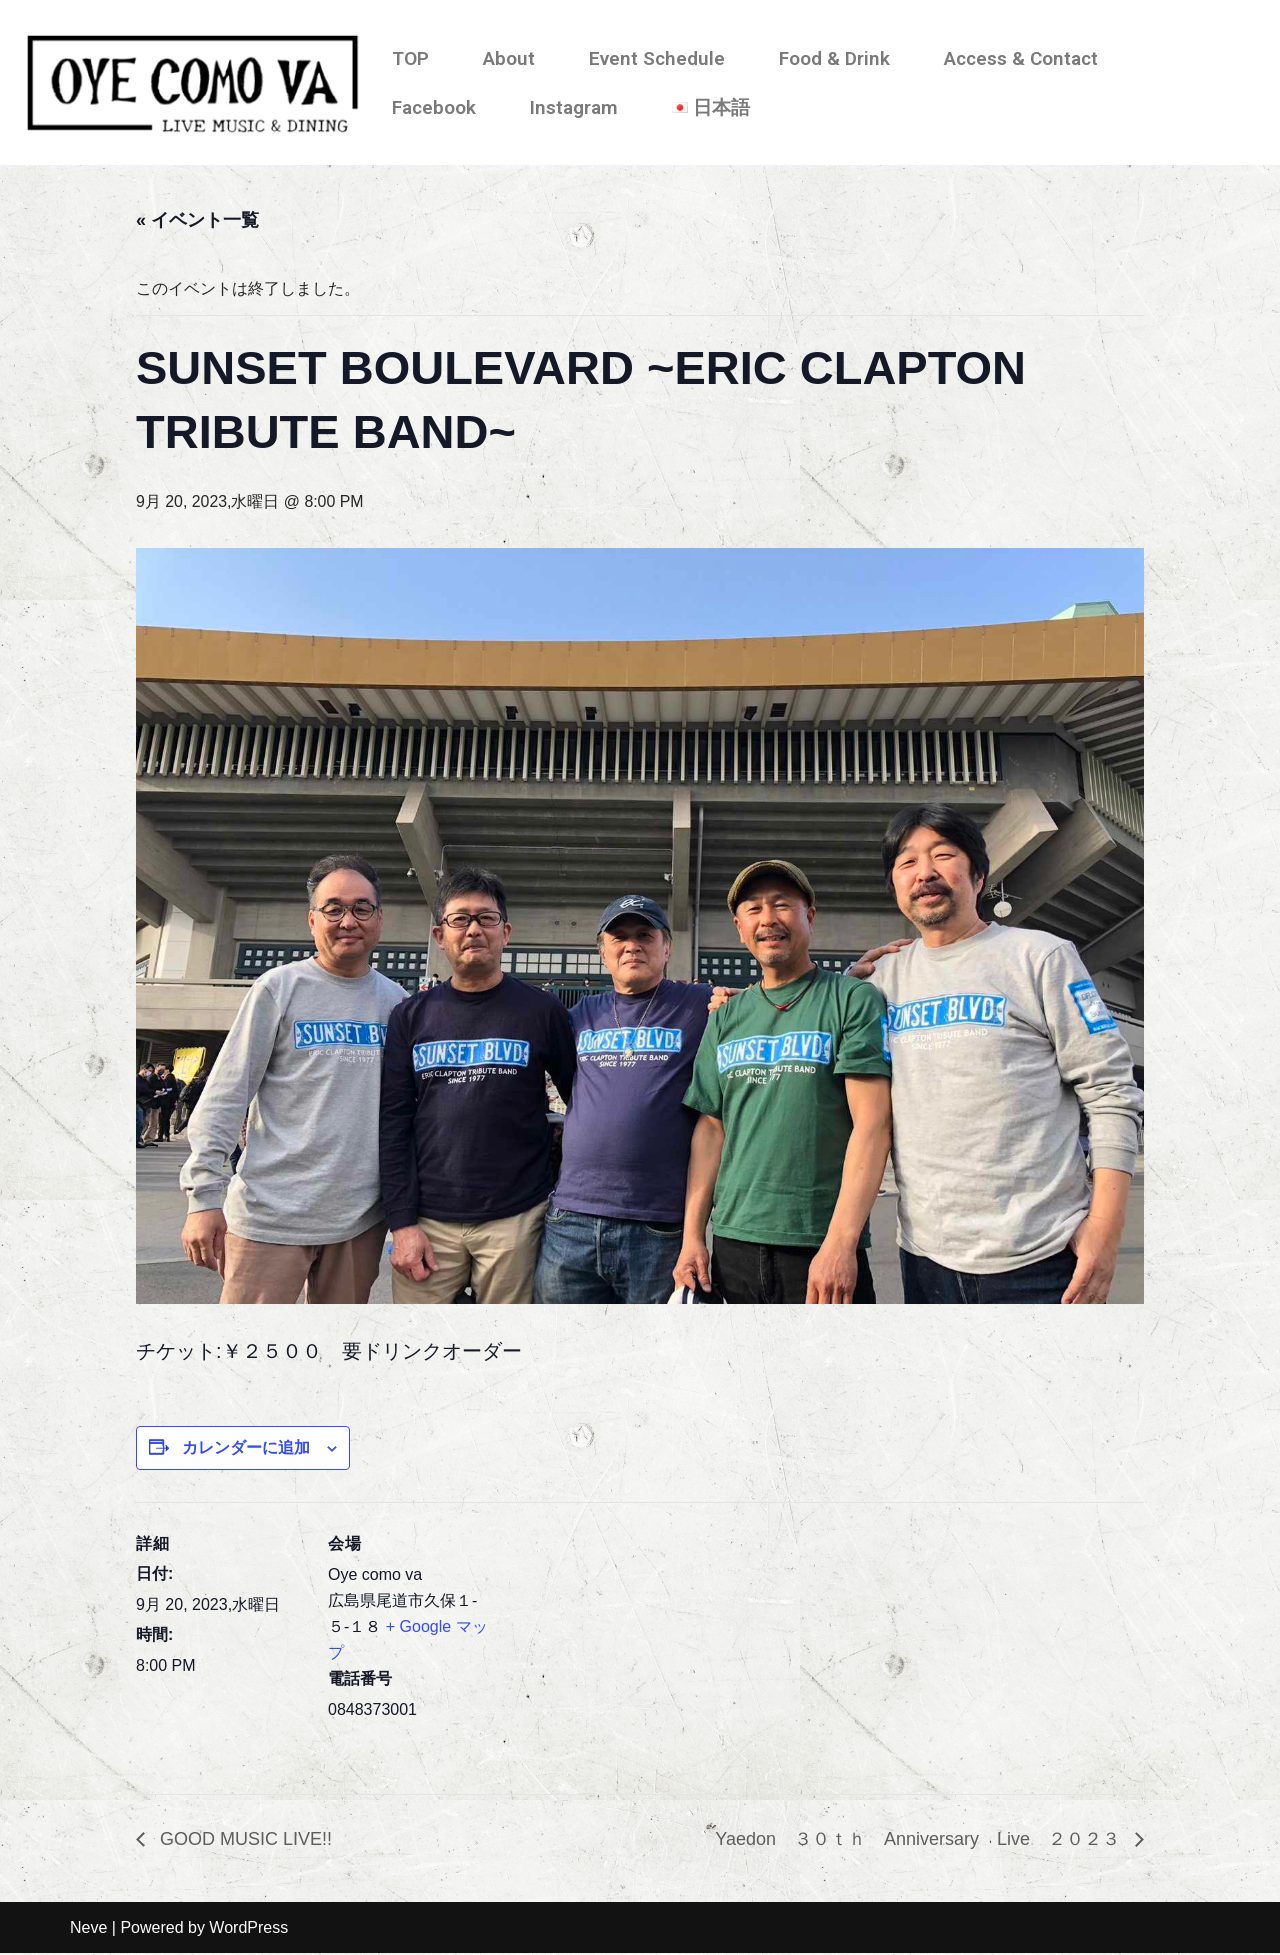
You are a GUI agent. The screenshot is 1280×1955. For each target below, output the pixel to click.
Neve (88, 1929)
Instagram (574, 107)
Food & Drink (834, 58)
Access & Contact (1021, 58)
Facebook (434, 107)
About (509, 58)
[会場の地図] (625, 1641)
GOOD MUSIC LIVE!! (243, 1840)
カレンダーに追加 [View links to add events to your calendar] (246, 1448)
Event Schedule (657, 58)
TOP (410, 58)
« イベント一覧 (197, 220)
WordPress (248, 1929)
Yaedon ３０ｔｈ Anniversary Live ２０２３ (920, 1840)
